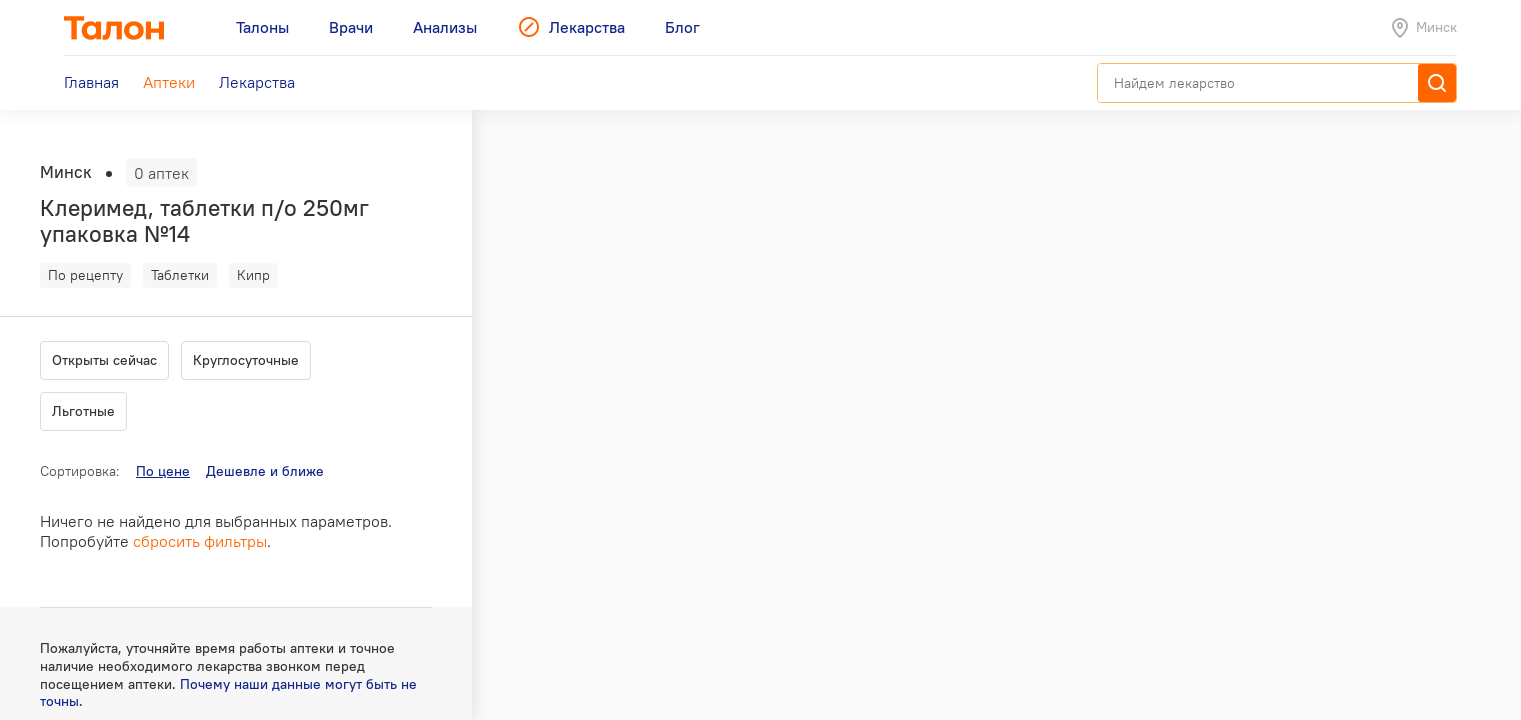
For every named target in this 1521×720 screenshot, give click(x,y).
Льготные (83, 411)
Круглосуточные (246, 360)
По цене (163, 471)
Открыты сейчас (104, 360)
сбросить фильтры (200, 541)
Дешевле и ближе (265, 471)
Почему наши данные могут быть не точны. (228, 693)
